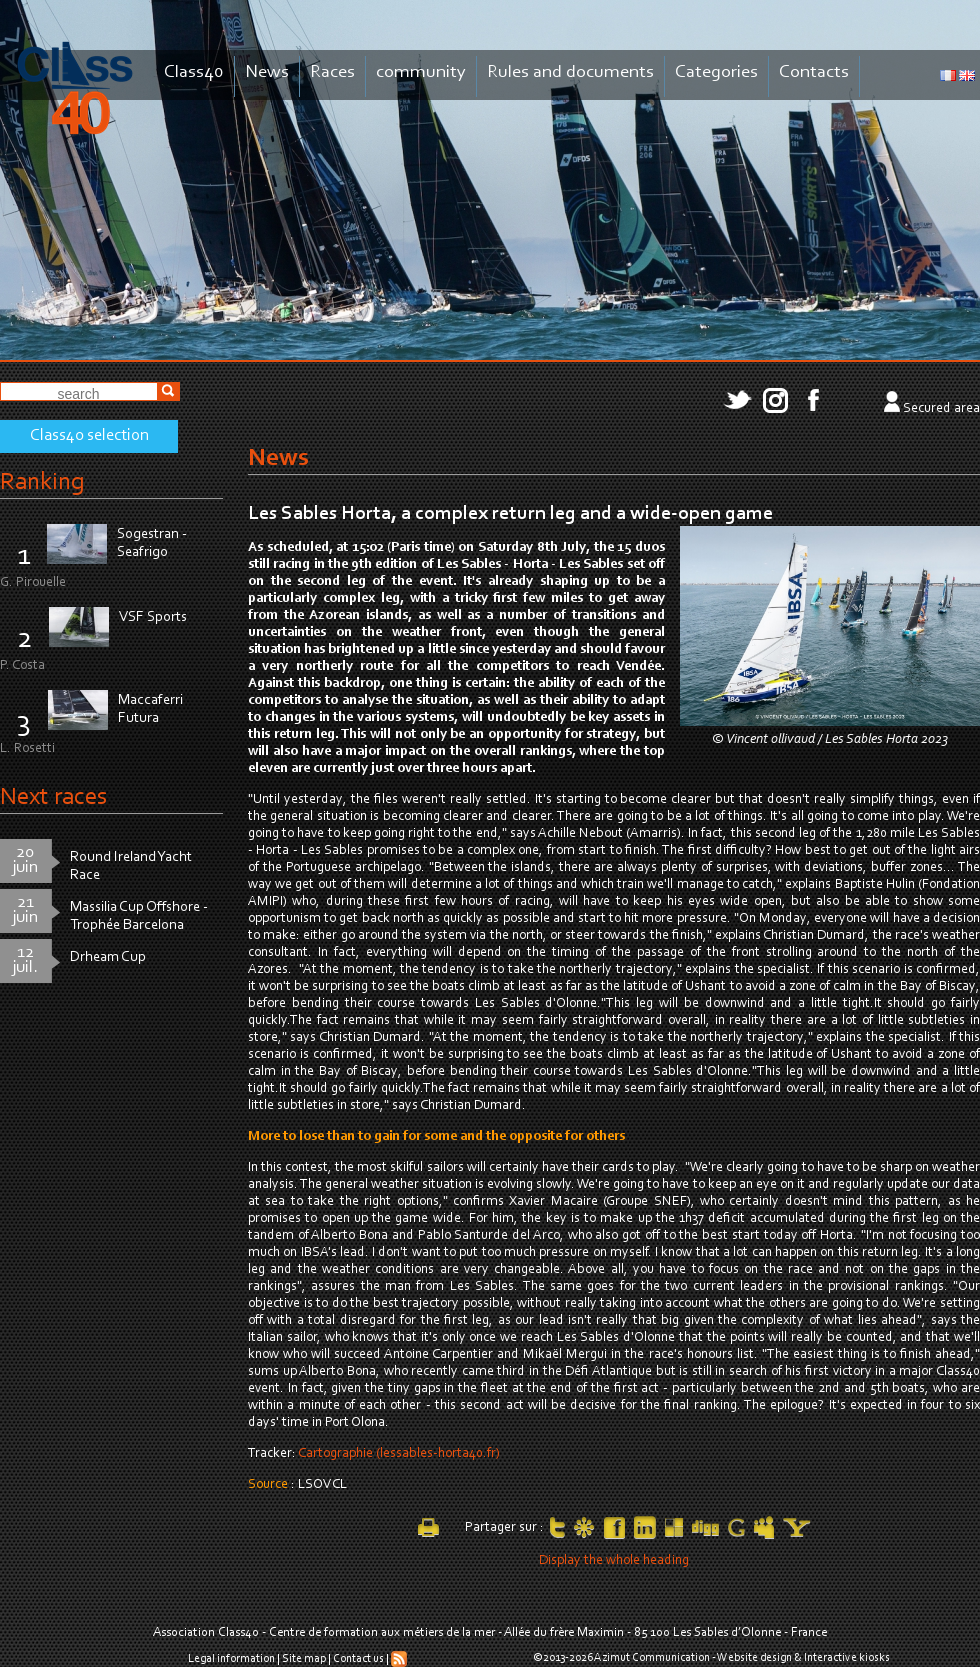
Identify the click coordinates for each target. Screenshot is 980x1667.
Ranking (42, 482)
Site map (304, 1659)
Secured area (941, 409)
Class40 (194, 72)
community (421, 72)
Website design (754, 1658)
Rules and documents (570, 72)
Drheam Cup (108, 957)
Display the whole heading (614, 1561)
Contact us (358, 1659)
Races (332, 72)
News (267, 72)
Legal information (231, 1659)
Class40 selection (89, 436)
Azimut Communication (652, 1658)
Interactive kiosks (847, 1658)
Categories (716, 72)
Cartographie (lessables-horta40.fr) (399, 1454)
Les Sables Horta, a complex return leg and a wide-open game (510, 514)
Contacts (814, 72)
